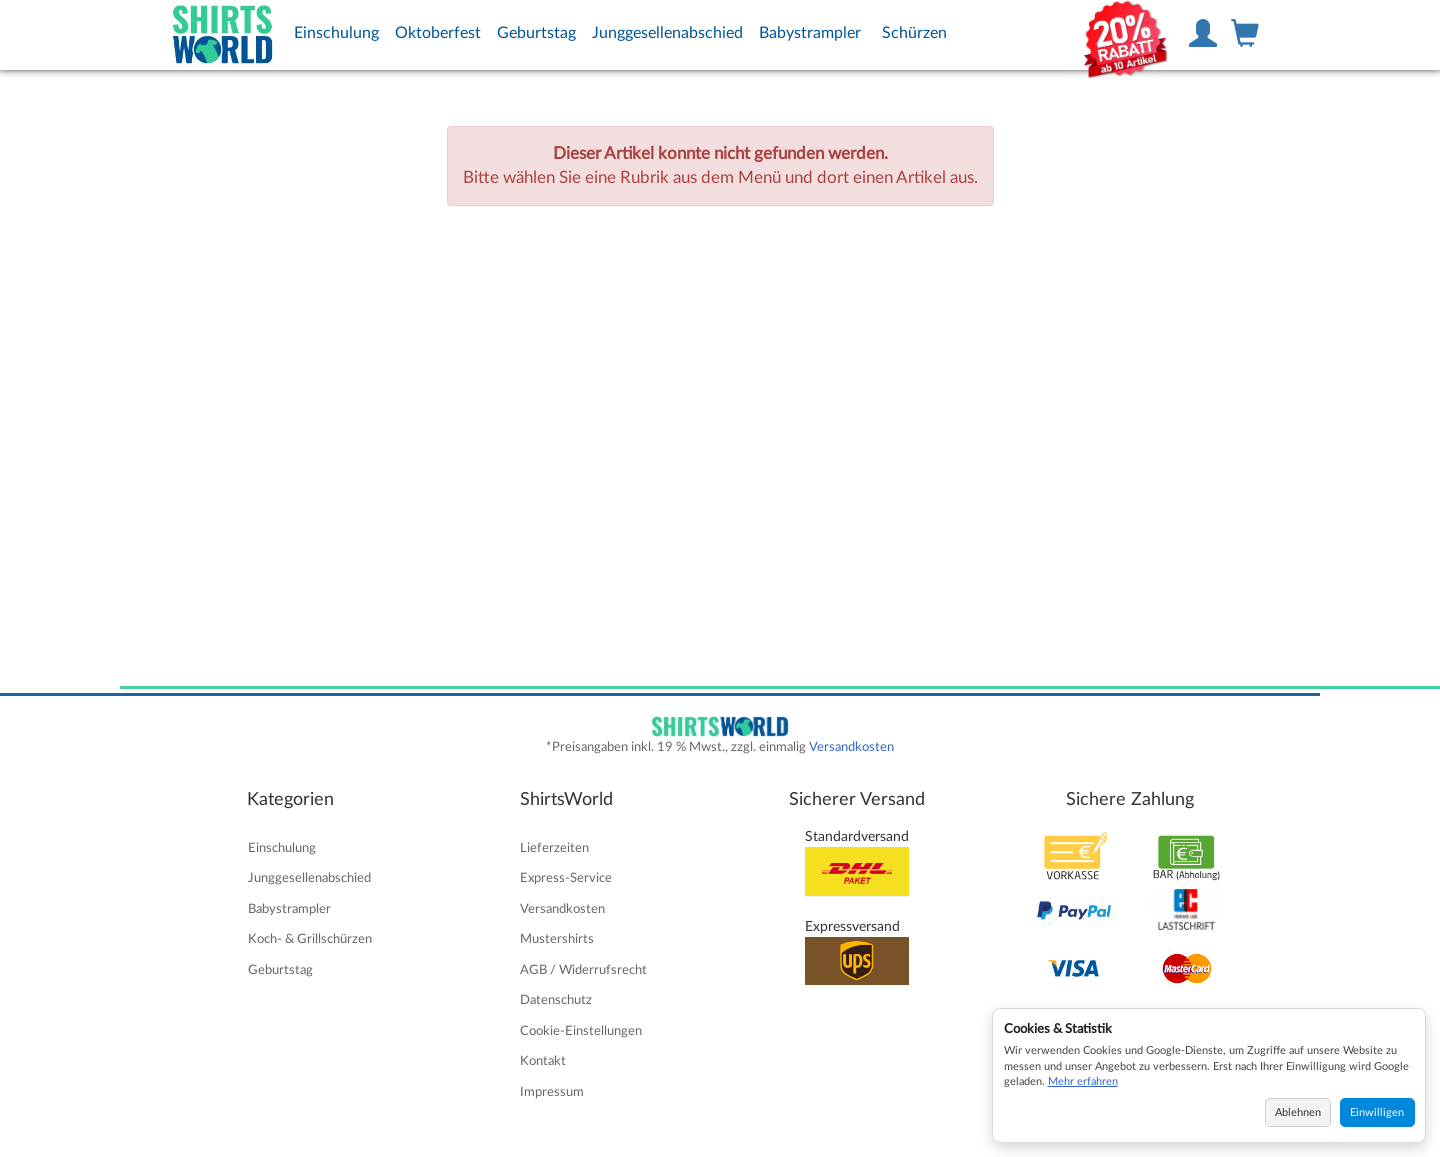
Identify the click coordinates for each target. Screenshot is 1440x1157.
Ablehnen (1298, 1112)
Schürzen (914, 33)
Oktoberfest (438, 33)
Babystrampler (810, 33)
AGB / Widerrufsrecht (583, 970)
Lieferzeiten (554, 848)
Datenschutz (556, 1000)
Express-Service (566, 878)
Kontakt (543, 1061)
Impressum (552, 1092)
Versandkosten (851, 747)
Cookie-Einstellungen (581, 1031)
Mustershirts (557, 939)
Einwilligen (1377, 1112)
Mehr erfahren (1083, 1081)
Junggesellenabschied (667, 33)
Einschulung (336, 33)
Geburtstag (536, 33)
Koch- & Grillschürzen (310, 939)
